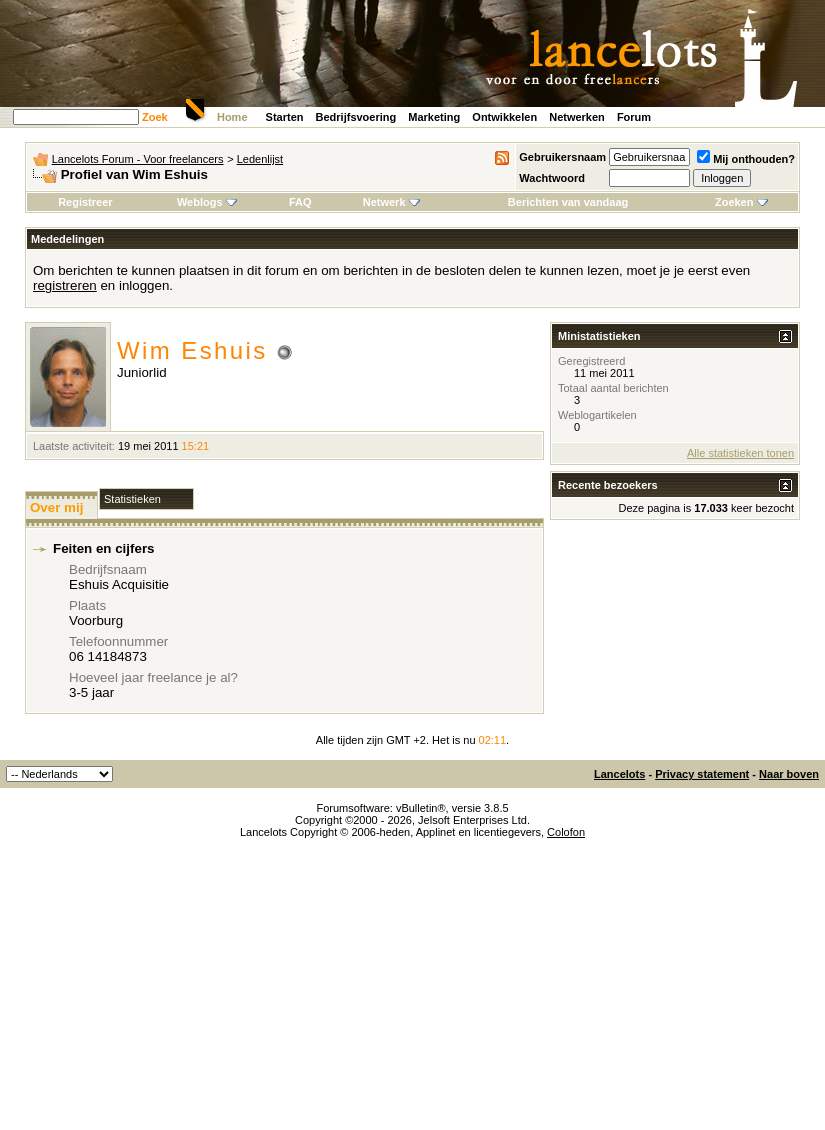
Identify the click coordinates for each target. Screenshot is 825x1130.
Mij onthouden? (746, 159)
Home (232, 117)
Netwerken (577, 117)
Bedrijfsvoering (356, 117)
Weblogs (207, 202)
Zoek (155, 117)
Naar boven (789, 774)
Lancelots (619, 774)
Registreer (85, 202)
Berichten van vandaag (568, 202)
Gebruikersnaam (562, 157)
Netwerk (391, 202)
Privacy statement (702, 774)
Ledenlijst (260, 159)
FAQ (300, 202)
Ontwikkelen (504, 117)
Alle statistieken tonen (740, 453)
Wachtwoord (552, 178)
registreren (65, 285)
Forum (634, 117)
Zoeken (741, 202)
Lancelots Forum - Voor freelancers (138, 159)
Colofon (566, 832)
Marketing (434, 117)
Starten (285, 117)
